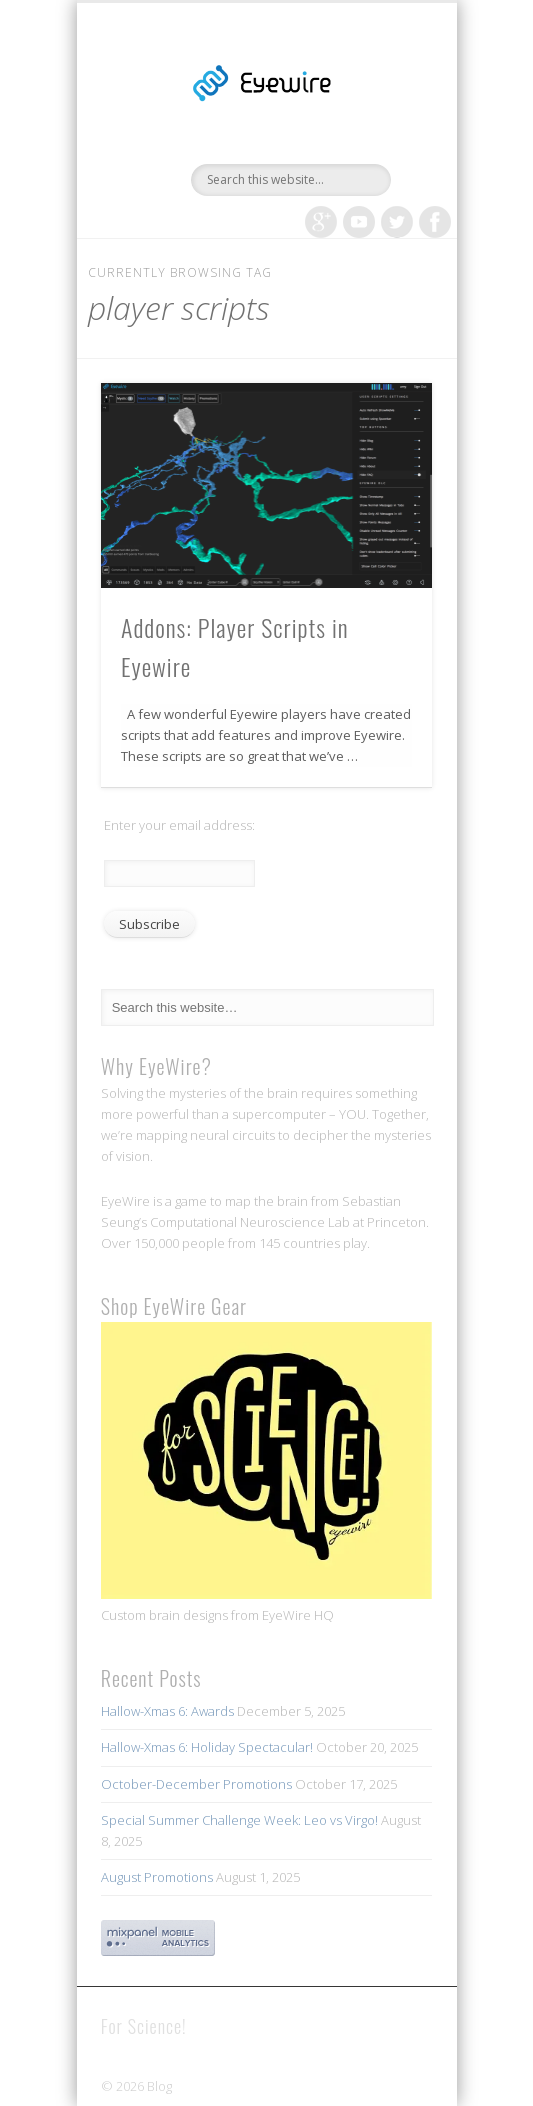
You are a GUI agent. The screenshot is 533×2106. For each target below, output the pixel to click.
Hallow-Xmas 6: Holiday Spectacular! (207, 1747)
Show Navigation (383, 179)
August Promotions (157, 1877)
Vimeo (359, 222)
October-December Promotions (196, 1784)
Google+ (321, 222)
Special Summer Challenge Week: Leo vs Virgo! (239, 1820)
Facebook (435, 222)
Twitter (397, 222)
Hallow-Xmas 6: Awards (167, 1711)
